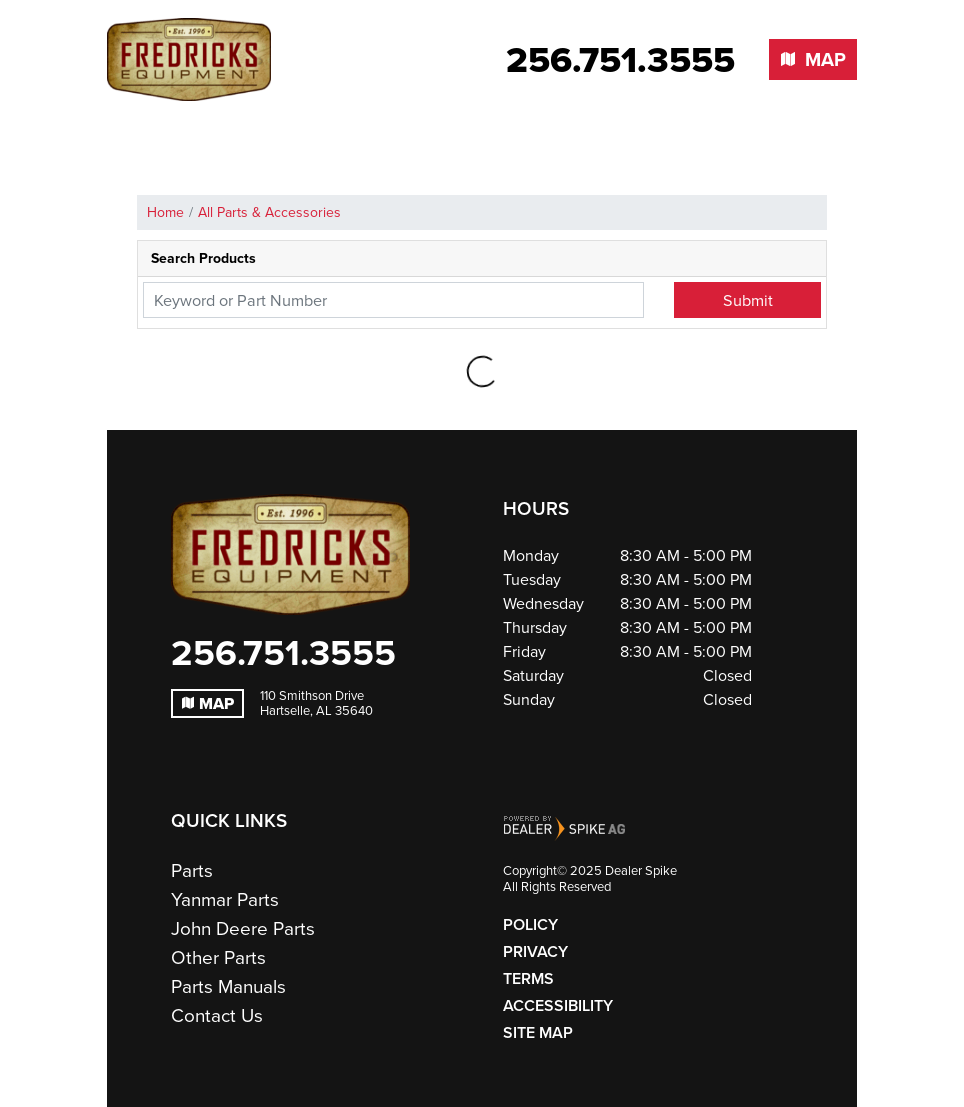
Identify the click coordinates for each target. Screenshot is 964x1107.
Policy (530, 924)
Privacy (535, 951)
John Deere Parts (243, 928)
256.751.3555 (283, 653)
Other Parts (218, 957)
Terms (528, 978)
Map (208, 703)
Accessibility (558, 1005)
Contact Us (217, 1015)
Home (165, 212)
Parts (192, 870)
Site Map (538, 1032)
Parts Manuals (228, 986)
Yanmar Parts (225, 899)
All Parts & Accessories (269, 212)
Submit (748, 300)
